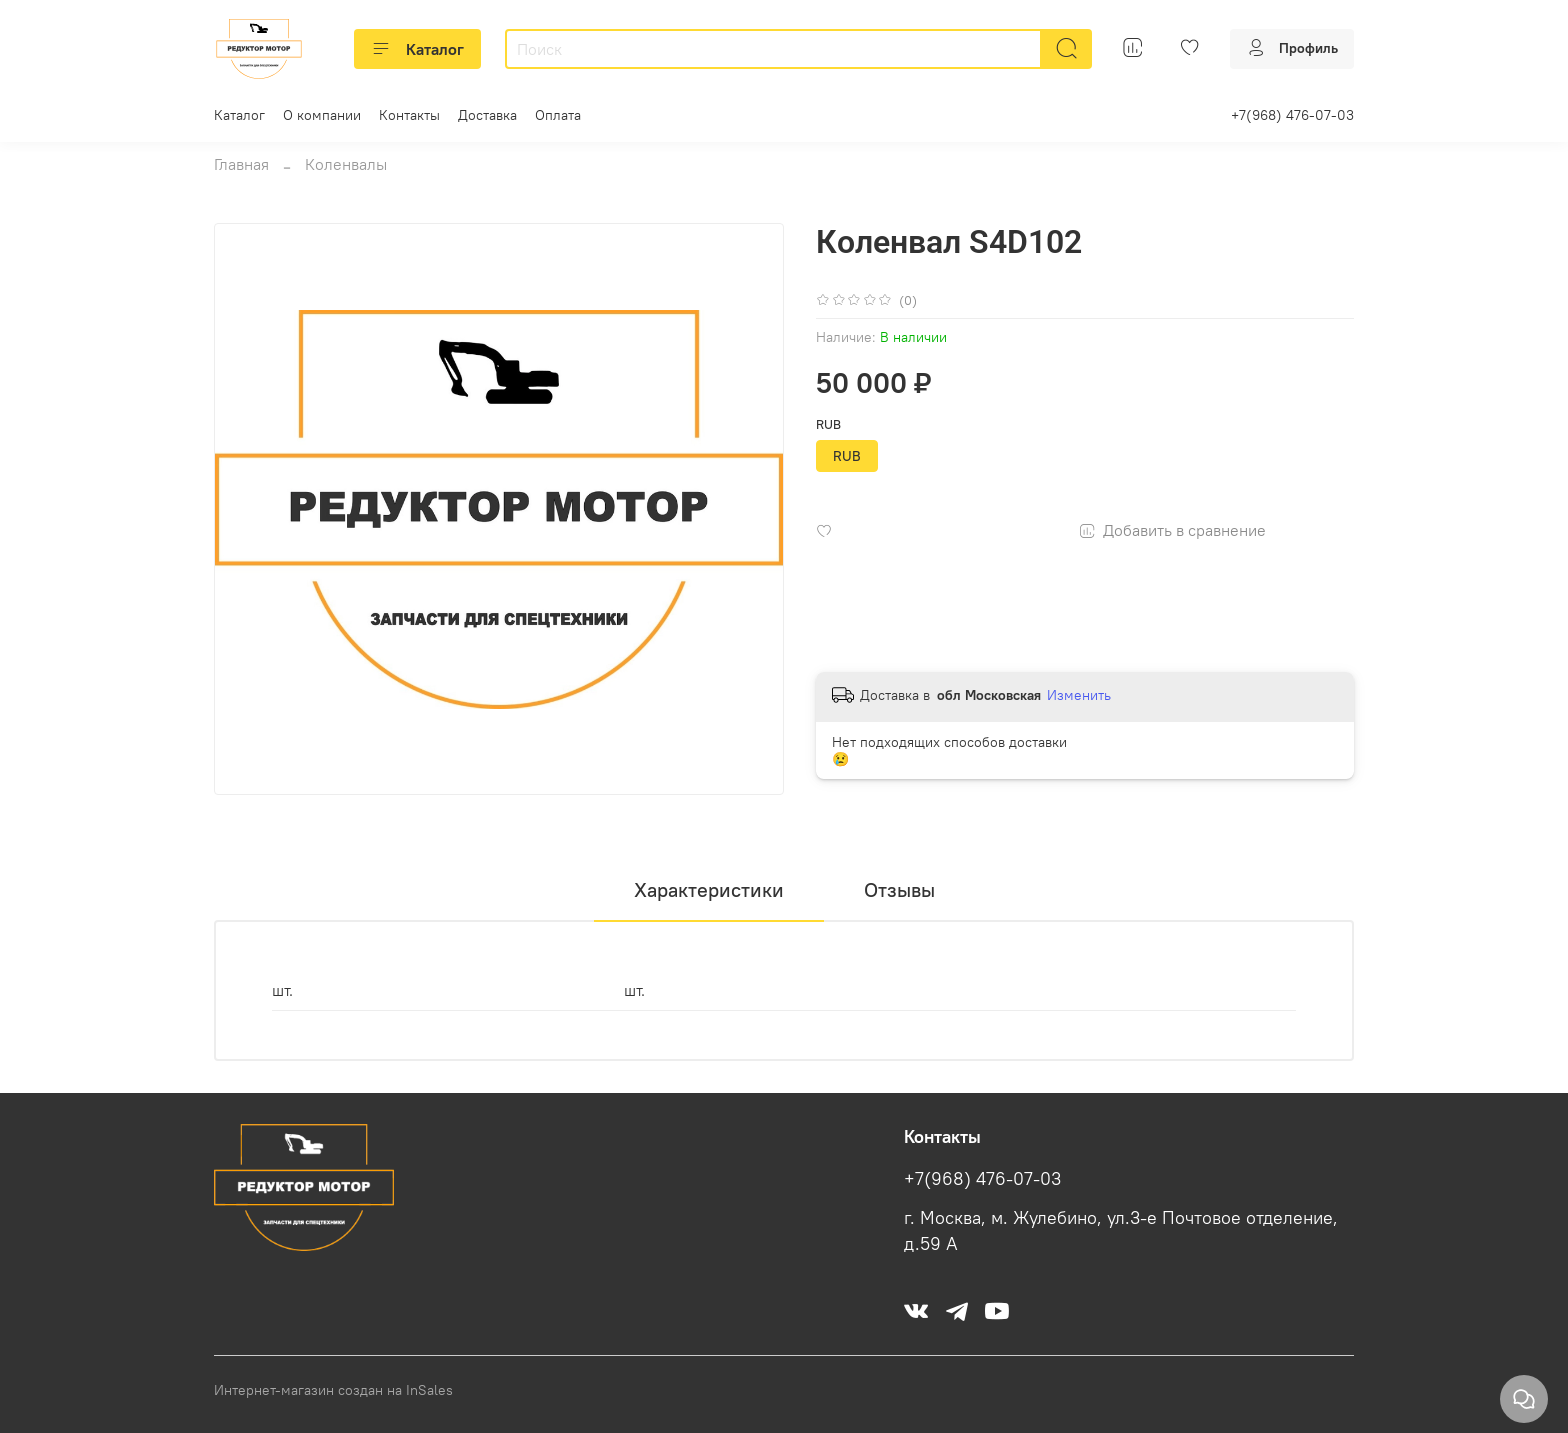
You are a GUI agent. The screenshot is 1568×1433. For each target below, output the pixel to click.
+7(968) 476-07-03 (1292, 115)
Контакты (409, 115)
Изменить (1079, 695)
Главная (241, 164)
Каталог (417, 49)
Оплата (558, 115)
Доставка (487, 115)
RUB (828, 424)
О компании (322, 115)
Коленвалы (346, 164)
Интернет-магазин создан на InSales (333, 1390)
